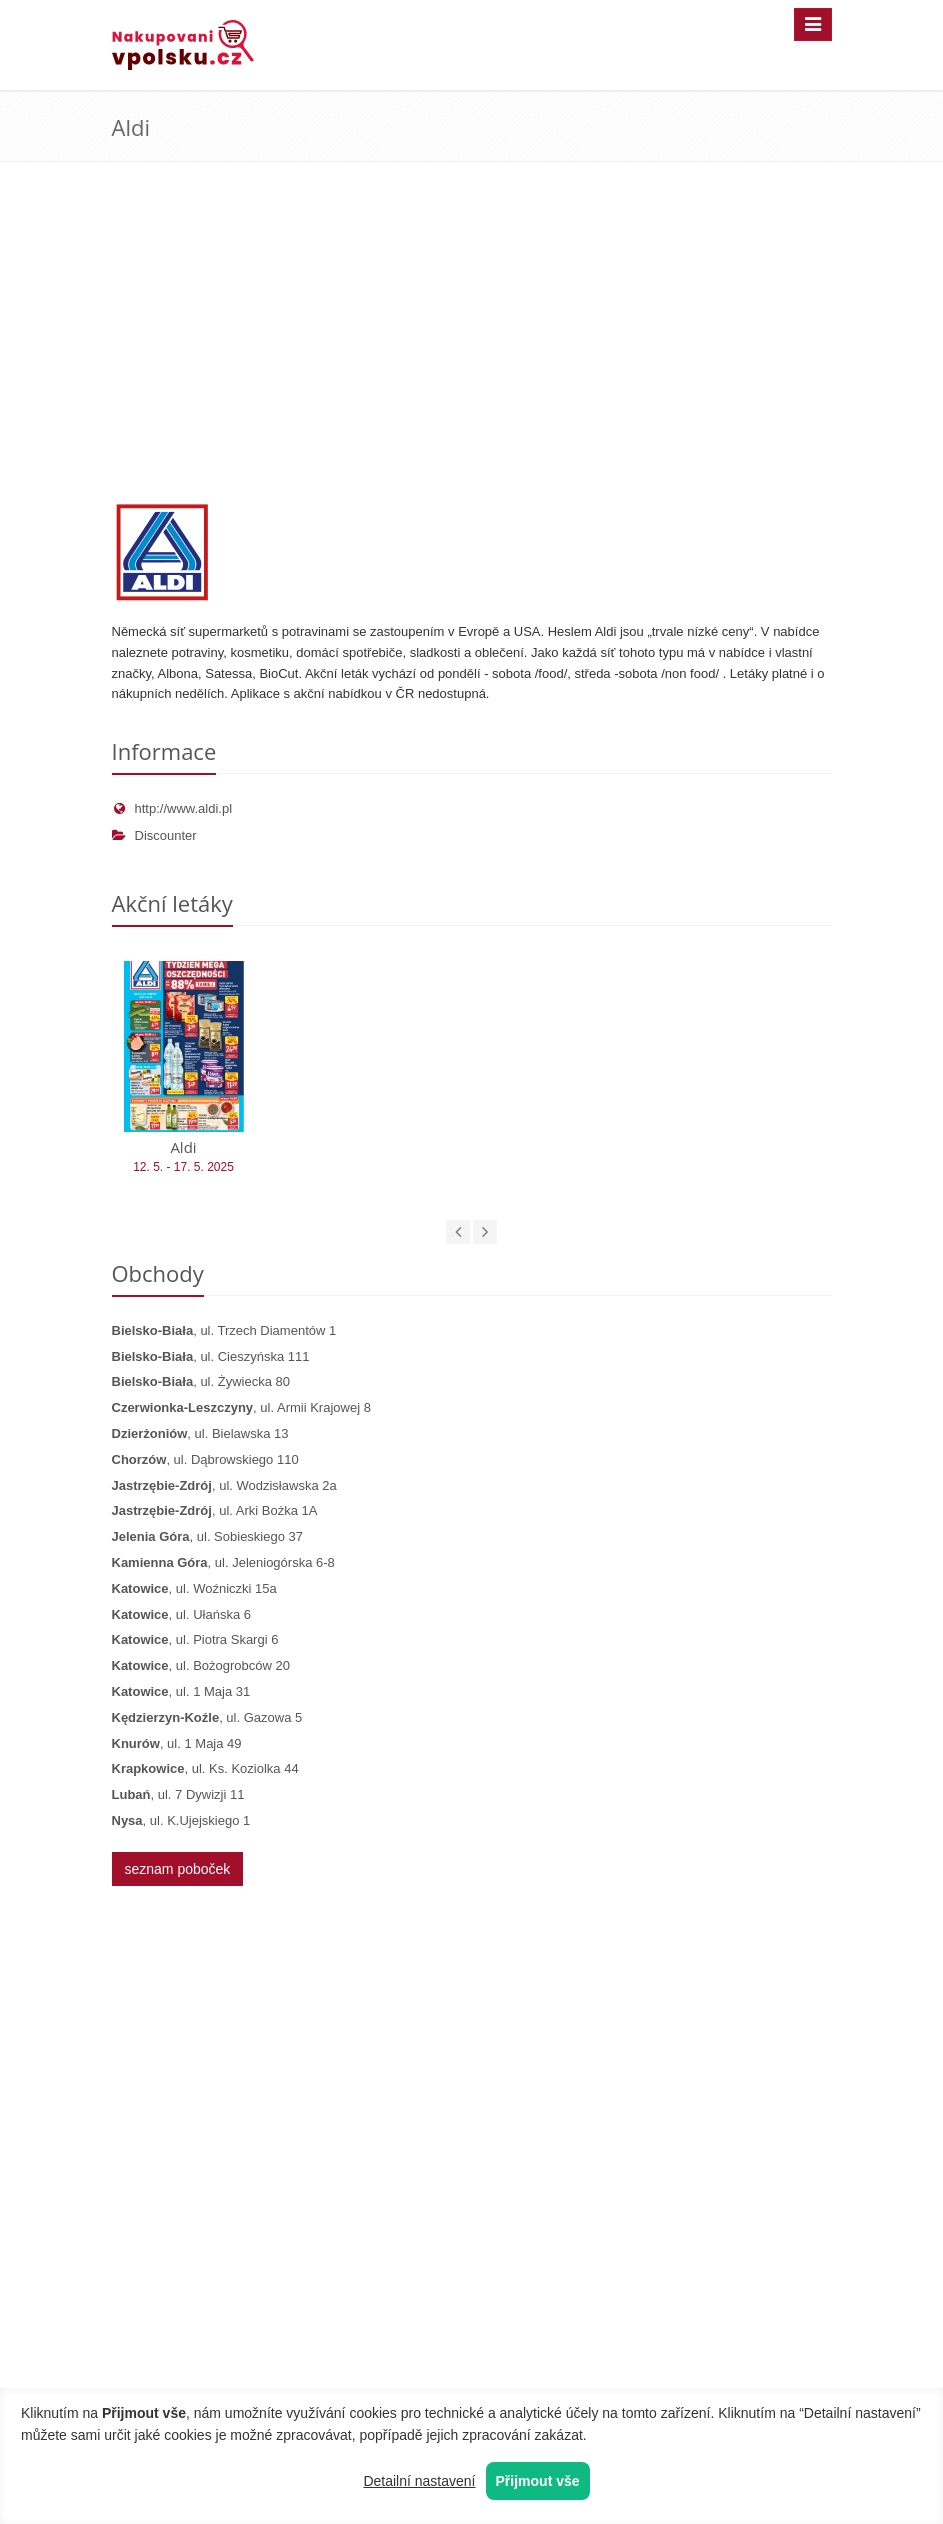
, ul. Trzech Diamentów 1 (224, 1330)
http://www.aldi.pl (172, 808)
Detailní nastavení (419, 2481)
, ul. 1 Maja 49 (177, 1743)
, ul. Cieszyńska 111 (211, 1356)
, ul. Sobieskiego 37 (208, 1536)
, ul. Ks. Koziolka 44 (205, 1768)
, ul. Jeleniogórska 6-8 (223, 1562)
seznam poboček (178, 1869)
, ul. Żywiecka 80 (201, 1381)
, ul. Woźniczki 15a (194, 1588)
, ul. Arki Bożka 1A (215, 1510)
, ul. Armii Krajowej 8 (241, 1407)
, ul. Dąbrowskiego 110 (205, 1459)
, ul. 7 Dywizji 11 (178, 1794)
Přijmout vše (538, 2481)
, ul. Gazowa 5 (207, 1717)
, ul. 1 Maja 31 (181, 1691)
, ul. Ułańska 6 (181, 1614)
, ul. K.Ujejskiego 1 (181, 1820)
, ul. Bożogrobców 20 (201, 1665)
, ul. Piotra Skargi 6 (195, 1639)
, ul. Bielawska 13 (200, 1433)
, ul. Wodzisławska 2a (224, 1485)
